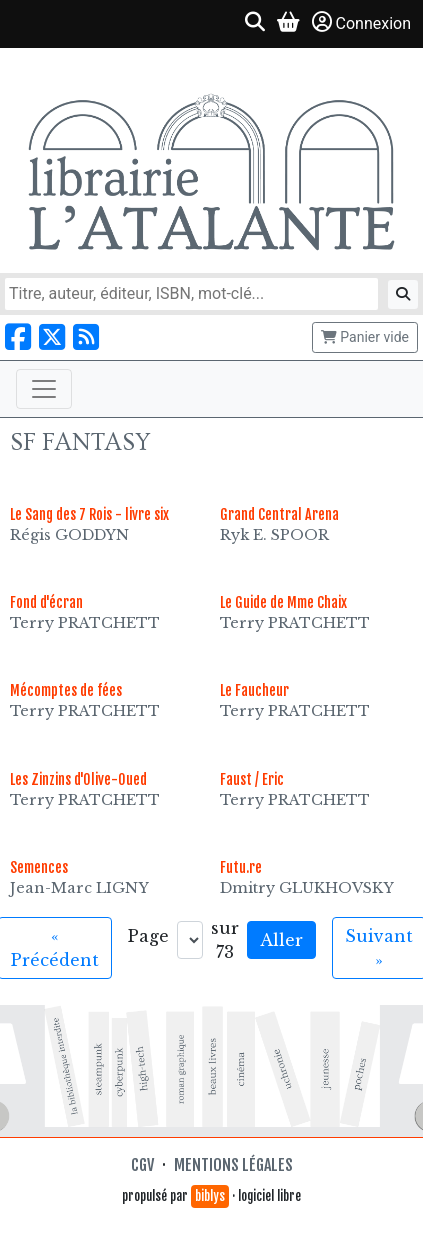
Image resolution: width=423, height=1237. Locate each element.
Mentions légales (233, 1165)
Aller (281, 940)
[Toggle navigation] (44, 389)
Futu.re (241, 867)
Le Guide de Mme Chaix (283, 602)
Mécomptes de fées (66, 690)
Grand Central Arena (279, 514)
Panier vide (365, 337)
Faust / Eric (252, 779)
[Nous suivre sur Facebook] (18, 337)
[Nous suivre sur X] (52, 337)
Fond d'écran (46, 602)
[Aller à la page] (190, 940)
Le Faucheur (254, 690)
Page (148, 936)
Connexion (361, 22)
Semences (39, 867)
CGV (142, 1165)
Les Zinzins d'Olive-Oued (78, 779)
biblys (210, 1196)
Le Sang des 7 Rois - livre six (89, 514)
